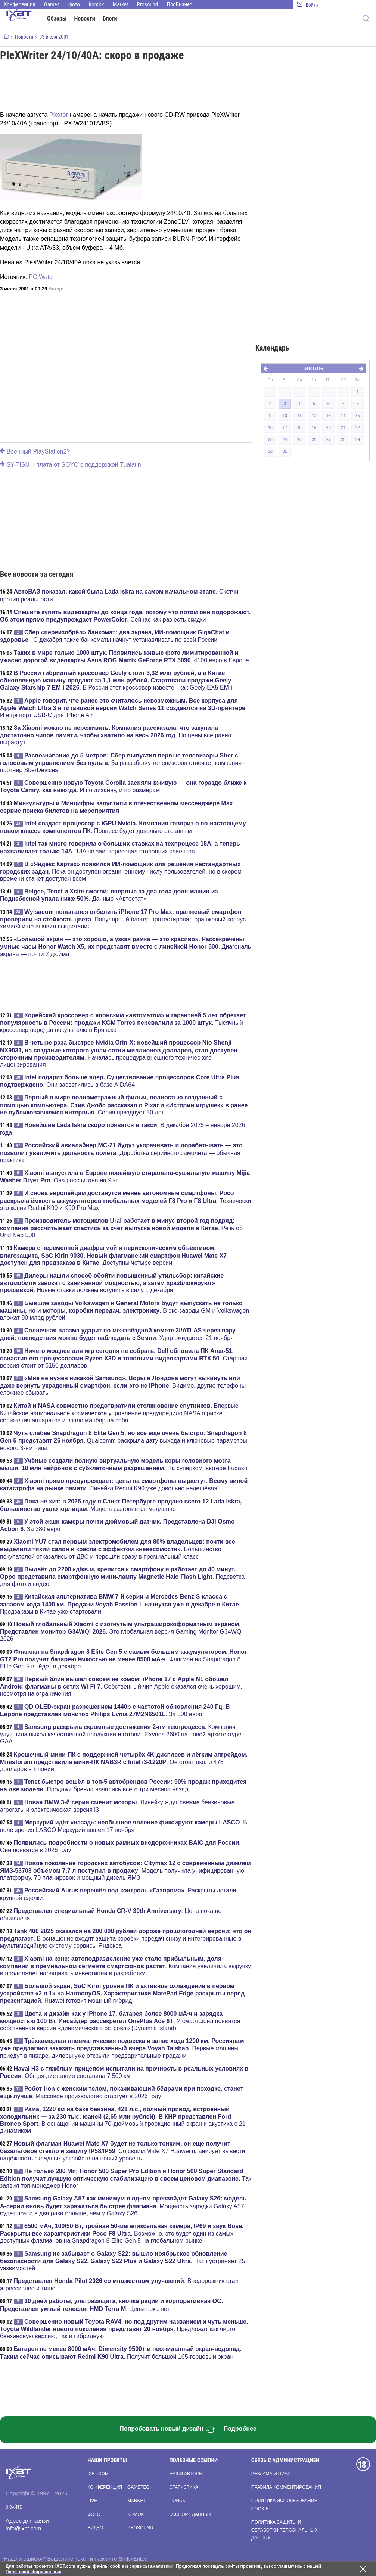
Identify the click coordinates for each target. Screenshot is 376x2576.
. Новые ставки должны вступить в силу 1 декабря (112, 1282)
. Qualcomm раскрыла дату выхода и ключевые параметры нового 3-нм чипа (123, 1440)
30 (270, 451)
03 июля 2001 (54, 37)
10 (285, 415)
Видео (95, 2527)
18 (299, 427)
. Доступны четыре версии (113, 1255)
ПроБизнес (179, 4)
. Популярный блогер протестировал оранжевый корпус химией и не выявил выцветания (123, 919)
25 (299, 439)
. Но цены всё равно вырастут (115, 735)
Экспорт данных (190, 2514)
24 (285, 439)
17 (285, 427)
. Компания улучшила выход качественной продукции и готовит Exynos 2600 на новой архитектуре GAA (121, 1734)
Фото (74, 4)
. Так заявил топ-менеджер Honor (125, 2178)
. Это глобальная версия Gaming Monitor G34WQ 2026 (120, 1631)
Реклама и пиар (270, 2473)
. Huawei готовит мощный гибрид (122, 1993)
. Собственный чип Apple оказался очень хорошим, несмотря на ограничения (121, 1686)
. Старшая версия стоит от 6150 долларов (124, 1358)
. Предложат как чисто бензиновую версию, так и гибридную (124, 2328)
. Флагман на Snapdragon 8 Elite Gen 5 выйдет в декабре (123, 1659)
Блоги (110, 18)
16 (270, 427)
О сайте (14, 2507)
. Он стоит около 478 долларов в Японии (124, 1761)
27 (328, 439)
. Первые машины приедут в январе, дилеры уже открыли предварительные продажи (122, 2048)
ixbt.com (98, 2473)
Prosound (147, 4)
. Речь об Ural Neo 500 (121, 1227)
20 (328, 427)
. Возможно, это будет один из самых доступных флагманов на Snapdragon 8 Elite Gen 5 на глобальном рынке (121, 2233)
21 (343, 427)
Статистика (183, 2487)
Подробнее (240, 2429)
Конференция (19, 4)
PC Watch (42, 277)
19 (314, 427)
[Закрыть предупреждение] (363, 2569)
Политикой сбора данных (34, 2571)
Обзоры (57, 18)
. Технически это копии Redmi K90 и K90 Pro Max (125, 1200)
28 (343, 439)
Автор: (56, 289)
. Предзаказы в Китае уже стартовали (120, 1603)
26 (314, 439)
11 (299, 415)
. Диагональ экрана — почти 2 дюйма (125, 946)
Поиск (177, 2500)
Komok (96, 4)
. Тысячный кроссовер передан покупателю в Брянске (123, 1022)
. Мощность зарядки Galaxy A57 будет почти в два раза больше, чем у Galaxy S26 (123, 2205)
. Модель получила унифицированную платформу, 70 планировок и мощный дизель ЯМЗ (125, 1870)
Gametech (140, 2487)
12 (314, 415)
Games (51, 4)
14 (343, 415)
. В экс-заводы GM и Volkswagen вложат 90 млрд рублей (124, 1310)
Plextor (58, 115)
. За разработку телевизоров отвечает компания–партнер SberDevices (122, 762)
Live (92, 2500)
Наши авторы (186, 2473)
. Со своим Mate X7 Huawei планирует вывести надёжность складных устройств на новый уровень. (122, 2150)
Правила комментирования (286, 2487)
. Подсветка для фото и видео (122, 1576)
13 (328, 415)
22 (357, 427)
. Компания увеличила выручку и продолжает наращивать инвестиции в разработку (125, 1966)
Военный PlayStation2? (35, 451)
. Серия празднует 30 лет (124, 1104)
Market (120, 4)
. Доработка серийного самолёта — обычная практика (121, 1152)
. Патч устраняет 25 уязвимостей (122, 2260)
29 (357, 439)
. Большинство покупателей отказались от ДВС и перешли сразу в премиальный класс (117, 1549)
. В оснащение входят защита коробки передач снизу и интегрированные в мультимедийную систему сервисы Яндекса (125, 1938)
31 (285, 451)
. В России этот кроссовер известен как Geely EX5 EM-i (116, 680)
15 (357, 415)
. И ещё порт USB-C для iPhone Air (123, 707)
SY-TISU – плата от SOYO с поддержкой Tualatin (70, 464)
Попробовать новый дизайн (167, 2429)
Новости (84, 18)
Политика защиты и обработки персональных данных (284, 2530)
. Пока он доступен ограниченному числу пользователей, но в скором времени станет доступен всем (121, 871)
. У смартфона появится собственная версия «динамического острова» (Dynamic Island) (120, 2020)
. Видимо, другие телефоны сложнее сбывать (123, 1385)
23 (270, 439)
